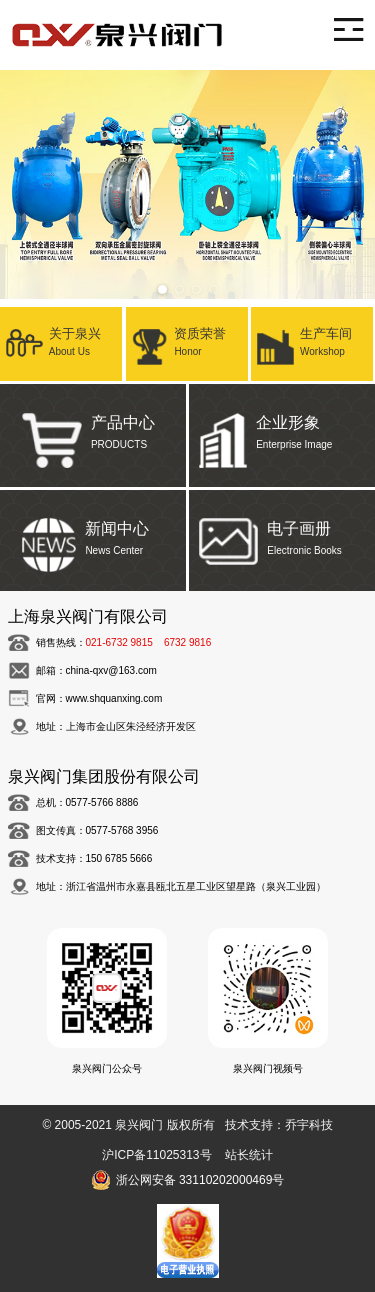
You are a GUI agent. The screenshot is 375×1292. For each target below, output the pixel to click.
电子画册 (282, 533)
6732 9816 (187, 642)
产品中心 (93, 427)
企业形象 (282, 427)
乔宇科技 (309, 1125)
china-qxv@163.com (111, 670)
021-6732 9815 (119, 642)
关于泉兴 (61, 340)
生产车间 (312, 340)
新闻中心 (93, 533)
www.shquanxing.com (114, 698)
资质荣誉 (187, 340)
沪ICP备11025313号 (156, 1155)
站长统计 (249, 1155)
